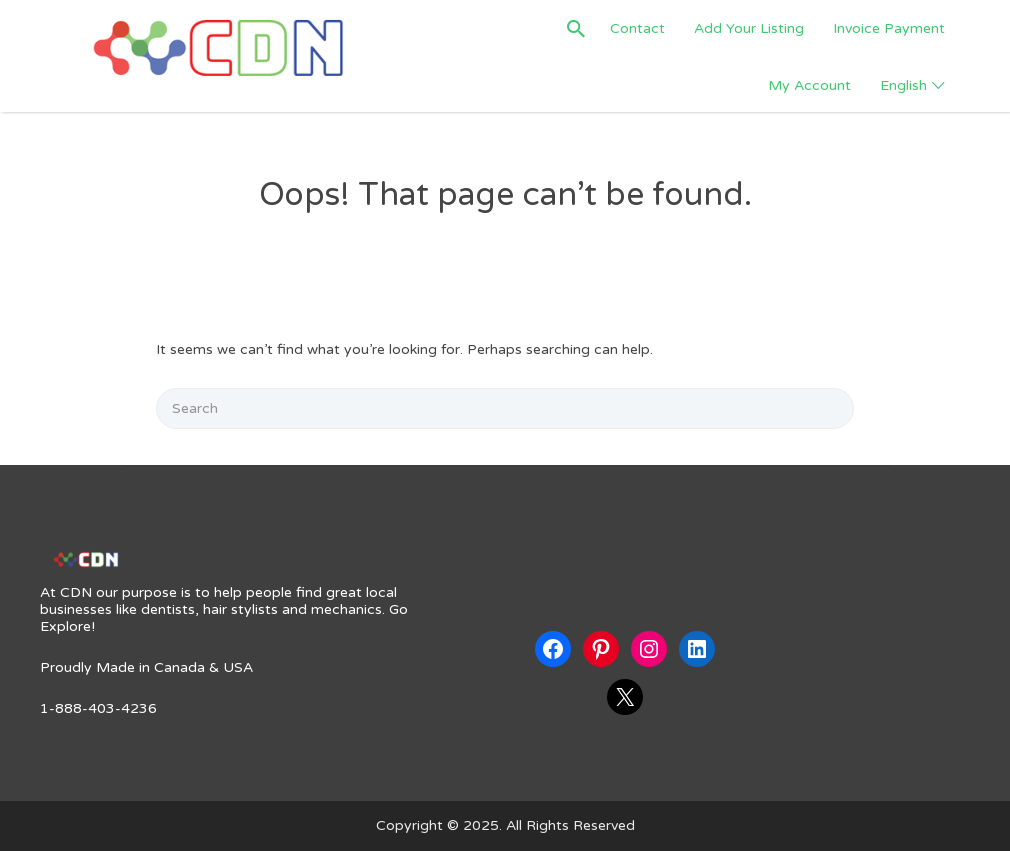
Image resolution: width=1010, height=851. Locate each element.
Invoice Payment (889, 28)
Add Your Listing (749, 28)
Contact (637, 28)
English (903, 85)
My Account (809, 85)
